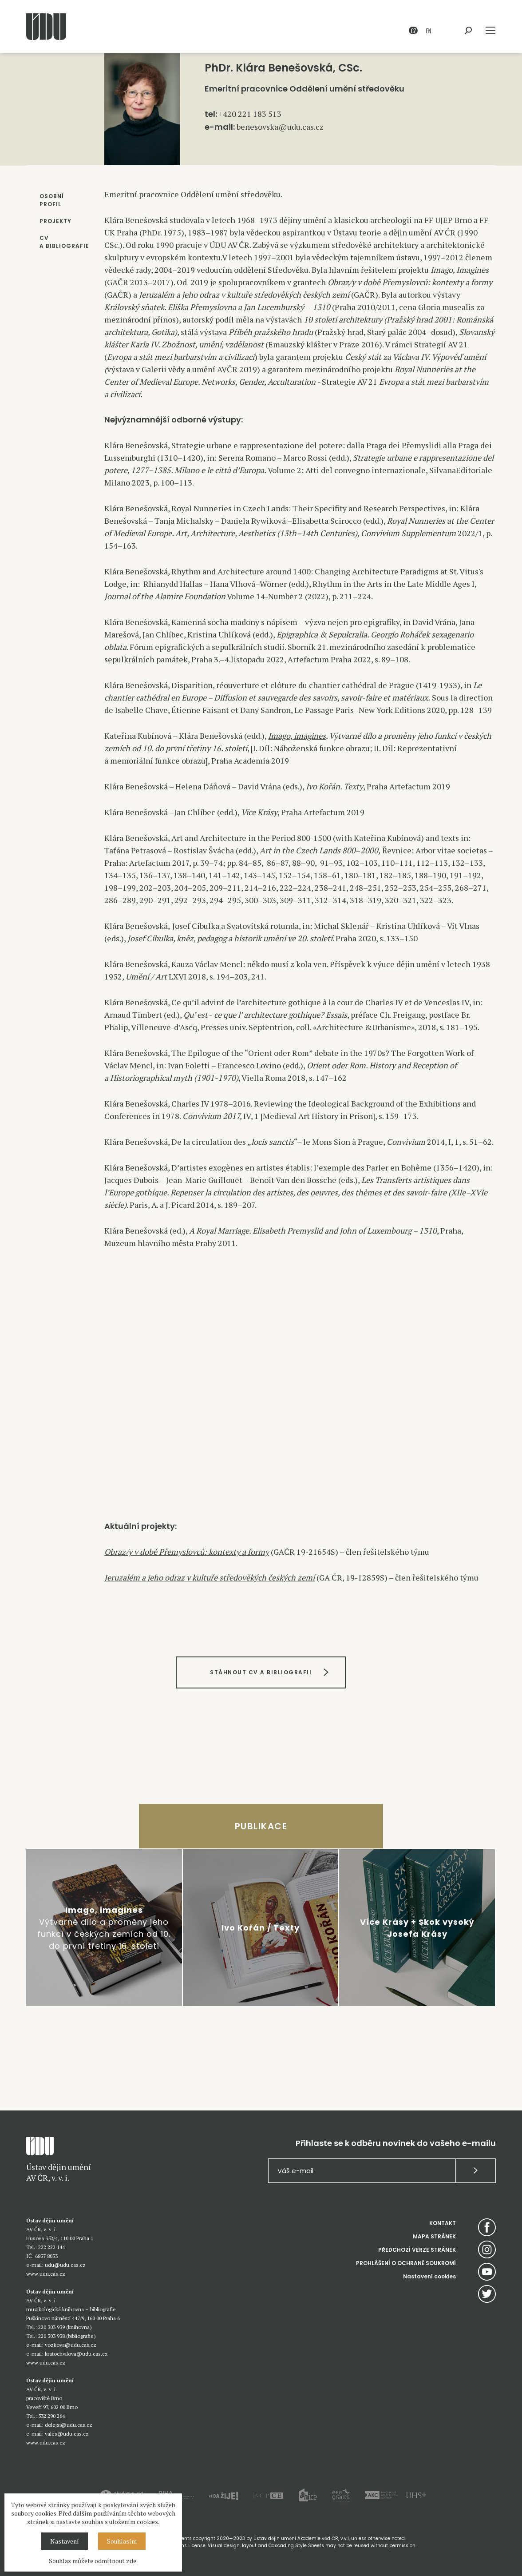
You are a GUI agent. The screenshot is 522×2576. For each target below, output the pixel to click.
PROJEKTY (55, 221)
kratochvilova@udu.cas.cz (76, 2353)
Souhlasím (122, 2541)
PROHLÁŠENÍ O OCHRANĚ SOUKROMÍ (406, 2263)
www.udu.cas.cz (45, 2273)
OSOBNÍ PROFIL (52, 200)
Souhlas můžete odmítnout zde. (93, 2560)
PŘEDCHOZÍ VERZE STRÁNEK (417, 2250)
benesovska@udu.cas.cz (280, 126)
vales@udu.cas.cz (67, 2433)
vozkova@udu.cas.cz (70, 2344)
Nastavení (64, 2541)
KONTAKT (442, 2223)
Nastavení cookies (429, 2276)
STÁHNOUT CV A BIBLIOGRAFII (261, 1672)
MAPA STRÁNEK (434, 2236)
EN (428, 30)
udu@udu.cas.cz (65, 2264)
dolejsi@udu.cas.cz (68, 2424)
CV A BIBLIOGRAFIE (64, 242)
